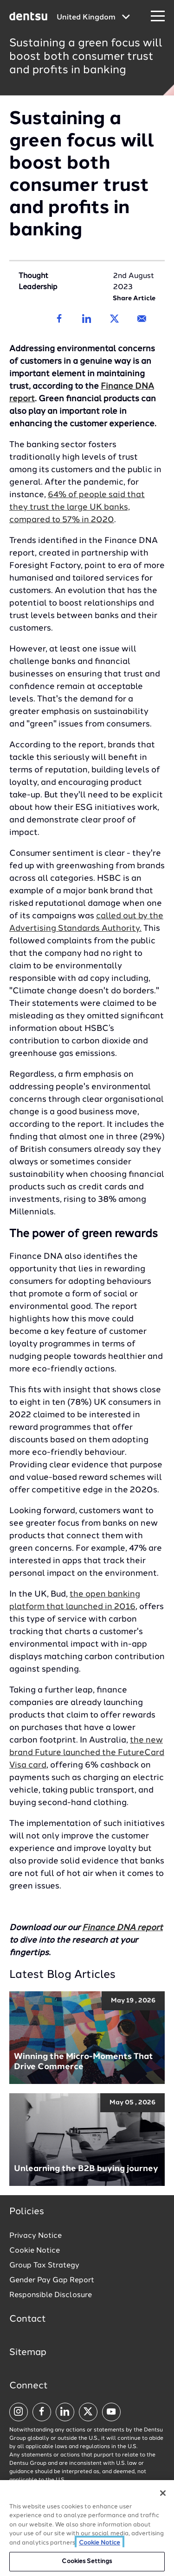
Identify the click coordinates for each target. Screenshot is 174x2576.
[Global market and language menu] (93, 17)
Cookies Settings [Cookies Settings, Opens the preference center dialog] (87, 2561)
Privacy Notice (35, 2236)
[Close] (163, 2493)
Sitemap (27, 2352)
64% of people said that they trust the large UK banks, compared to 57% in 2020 (77, 507)
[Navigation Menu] (158, 16)
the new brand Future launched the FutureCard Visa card (86, 1752)
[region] (87, 2528)
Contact (27, 2319)
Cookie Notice (34, 2250)
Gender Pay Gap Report (51, 2280)
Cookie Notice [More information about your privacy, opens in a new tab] (99, 2543)
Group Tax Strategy (44, 2265)
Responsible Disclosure (50, 2295)
